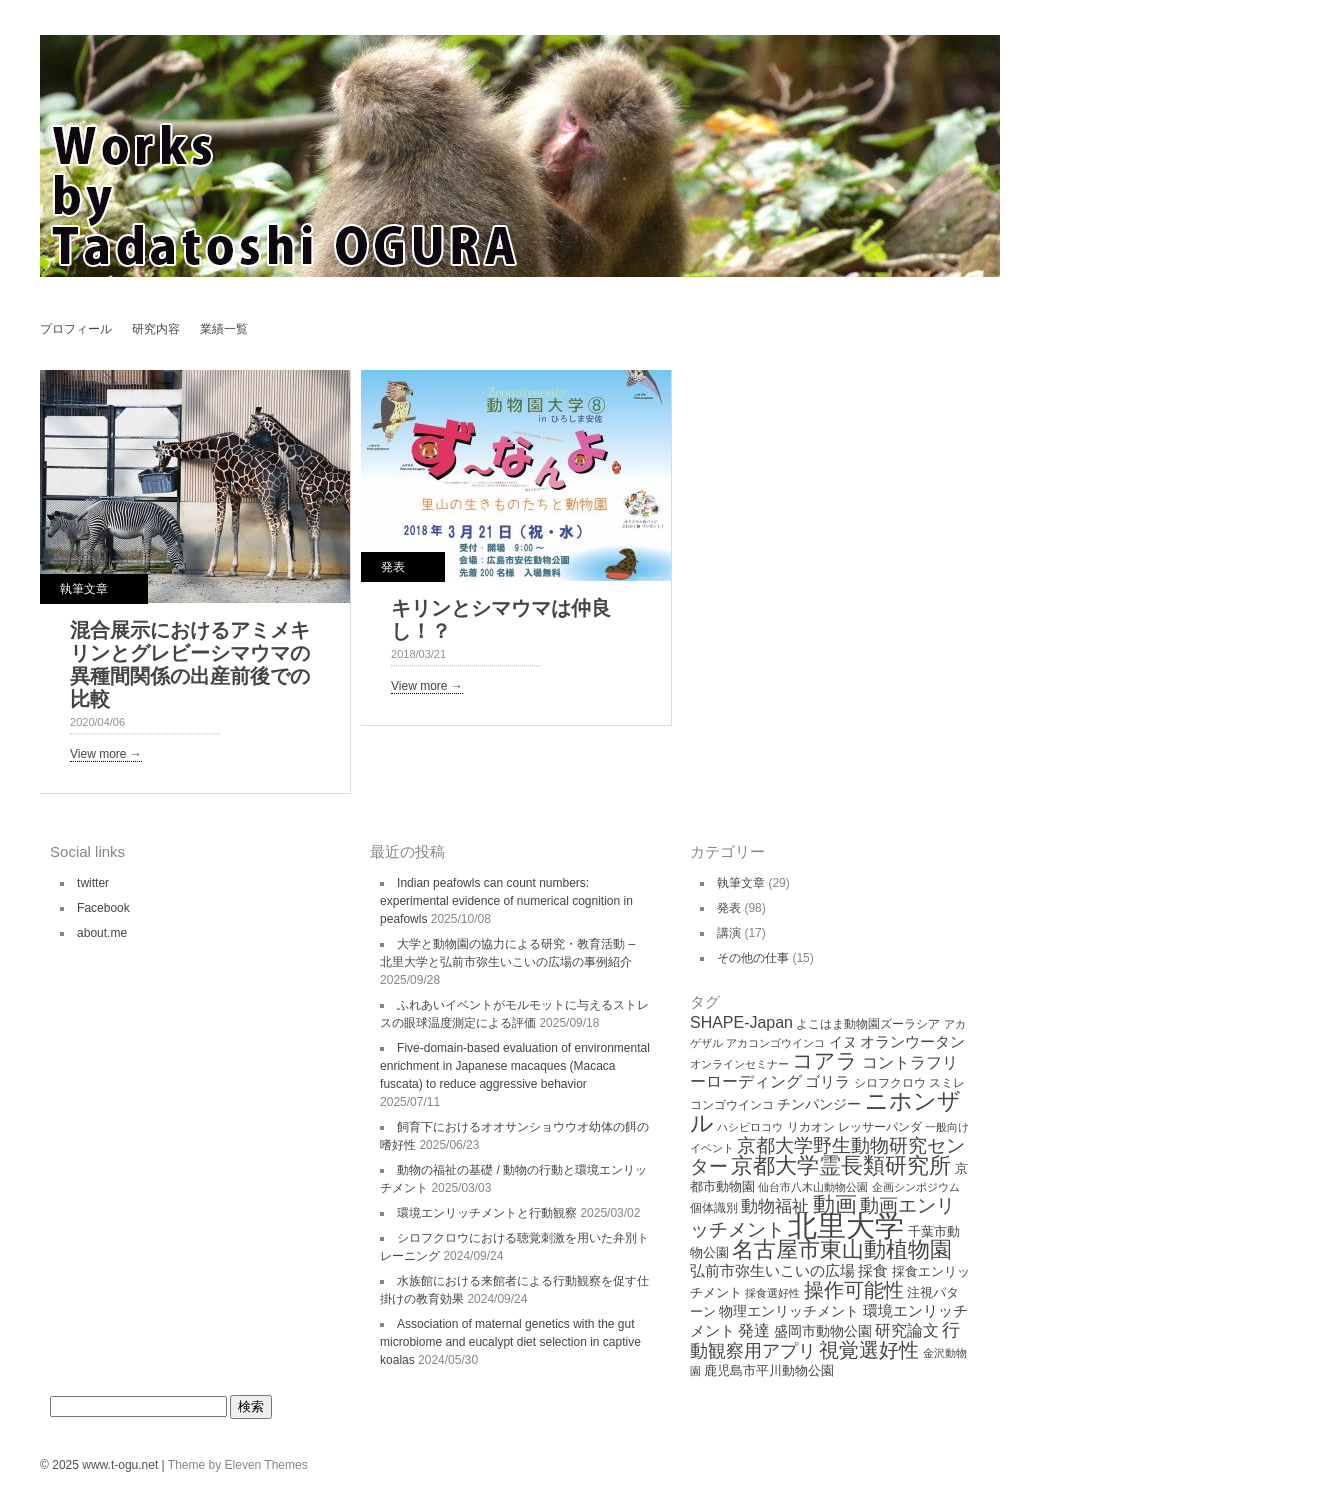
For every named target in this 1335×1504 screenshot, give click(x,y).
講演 (729, 933)
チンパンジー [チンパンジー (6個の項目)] (819, 1104)
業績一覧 (224, 329)
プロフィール (76, 329)
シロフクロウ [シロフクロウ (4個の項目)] (890, 1083)
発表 (393, 567)
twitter (93, 883)
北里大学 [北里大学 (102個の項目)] (846, 1225)
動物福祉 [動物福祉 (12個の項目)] (775, 1206)
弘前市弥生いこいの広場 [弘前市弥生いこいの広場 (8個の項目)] (772, 1270)
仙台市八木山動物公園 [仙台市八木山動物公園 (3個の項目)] (813, 1187)
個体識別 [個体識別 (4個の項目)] (714, 1208)
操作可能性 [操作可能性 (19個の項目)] (854, 1290)
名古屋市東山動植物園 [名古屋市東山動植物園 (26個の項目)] (842, 1249)
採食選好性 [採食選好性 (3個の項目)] (772, 1293)
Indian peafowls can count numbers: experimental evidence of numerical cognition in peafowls (506, 901)
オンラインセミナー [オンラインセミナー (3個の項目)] (739, 1064)
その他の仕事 (753, 958)
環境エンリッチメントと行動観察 (487, 1213)
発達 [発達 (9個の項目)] (754, 1330)
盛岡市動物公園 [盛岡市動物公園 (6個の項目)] (823, 1331)
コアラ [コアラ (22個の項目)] (825, 1060)
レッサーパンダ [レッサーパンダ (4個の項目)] (880, 1127)
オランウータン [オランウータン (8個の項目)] (912, 1041)
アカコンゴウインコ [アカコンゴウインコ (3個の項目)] (775, 1043)
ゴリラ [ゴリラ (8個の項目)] (827, 1081)
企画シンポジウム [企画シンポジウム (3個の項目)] (916, 1187)
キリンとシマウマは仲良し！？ (501, 619)
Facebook (103, 908)
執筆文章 (84, 589)
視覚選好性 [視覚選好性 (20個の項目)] (869, 1350)
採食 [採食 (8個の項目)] (873, 1270)
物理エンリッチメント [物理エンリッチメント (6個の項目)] (789, 1311)
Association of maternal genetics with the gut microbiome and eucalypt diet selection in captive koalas (510, 1342)
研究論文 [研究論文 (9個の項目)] (907, 1330)
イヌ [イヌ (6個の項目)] (843, 1042)
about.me (102, 933)
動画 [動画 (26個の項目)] (835, 1204)
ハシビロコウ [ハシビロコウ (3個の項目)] (750, 1127)
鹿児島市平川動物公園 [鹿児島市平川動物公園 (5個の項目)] (769, 1370)
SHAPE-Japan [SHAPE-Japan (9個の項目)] (741, 1022)
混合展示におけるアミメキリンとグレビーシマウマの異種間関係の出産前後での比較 (190, 664)
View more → (106, 754)
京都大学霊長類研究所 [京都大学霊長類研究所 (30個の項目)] (841, 1165)
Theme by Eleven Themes (238, 1465)
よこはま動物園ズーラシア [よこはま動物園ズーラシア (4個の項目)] (868, 1024)
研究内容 (156, 329)
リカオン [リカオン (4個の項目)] (811, 1127)
